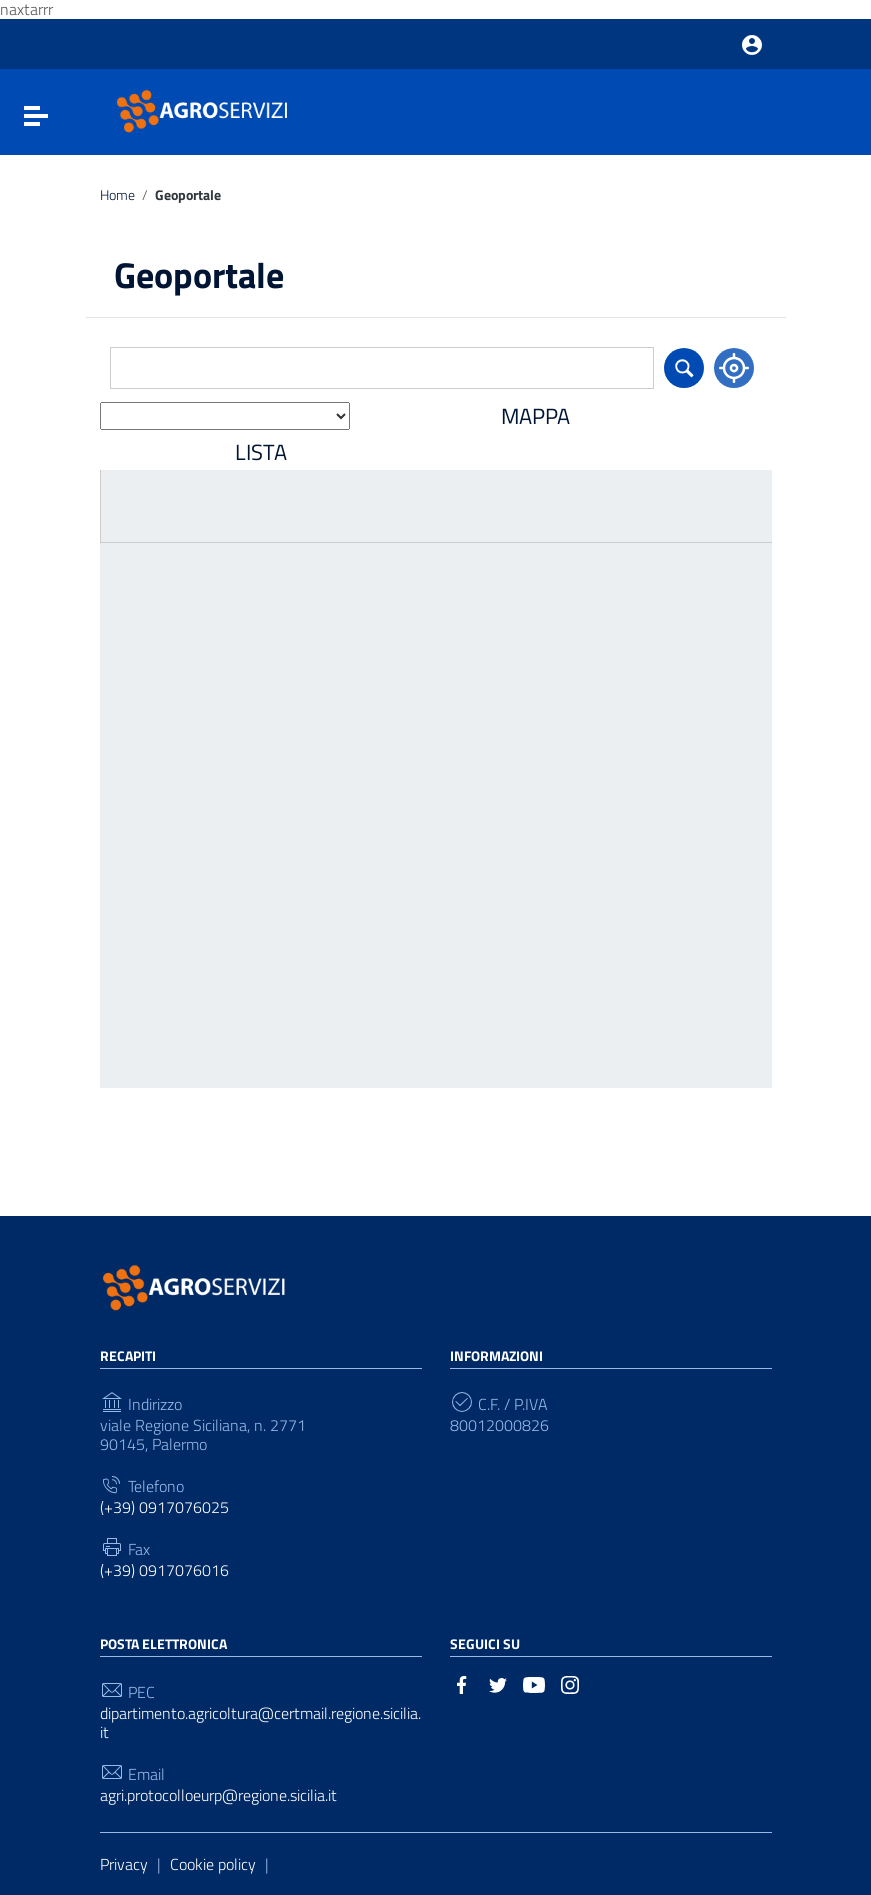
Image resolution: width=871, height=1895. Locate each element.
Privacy (124, 1864)
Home (117, 195)
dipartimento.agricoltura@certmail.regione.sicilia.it (260, 1723)
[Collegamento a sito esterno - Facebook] (462, 1683)
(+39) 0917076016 (164, 1570)
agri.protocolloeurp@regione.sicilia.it (218, 1795)
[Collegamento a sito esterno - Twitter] (498, 1683)
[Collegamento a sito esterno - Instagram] (570, 1683)
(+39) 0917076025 (164, 1507)
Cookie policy (213, 1864)
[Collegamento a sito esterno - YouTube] (534, 1683)
